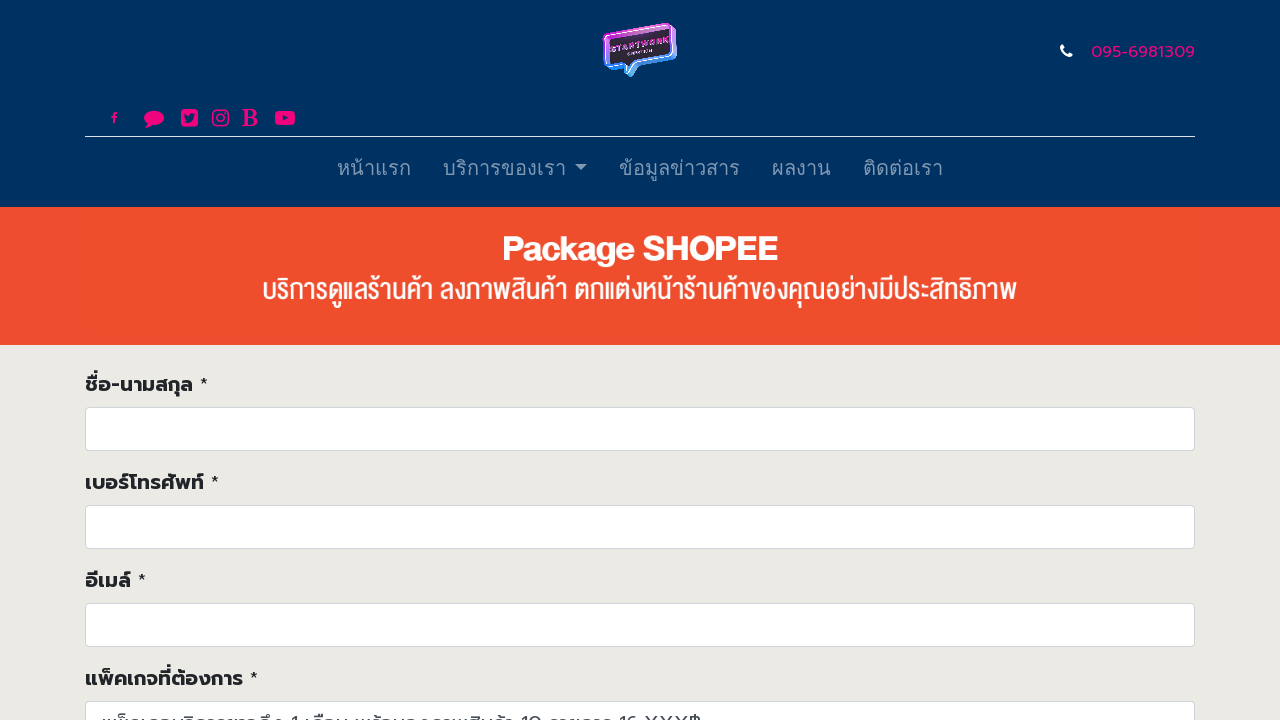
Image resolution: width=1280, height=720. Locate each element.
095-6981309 (1143, 52)
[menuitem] (374, 172)
